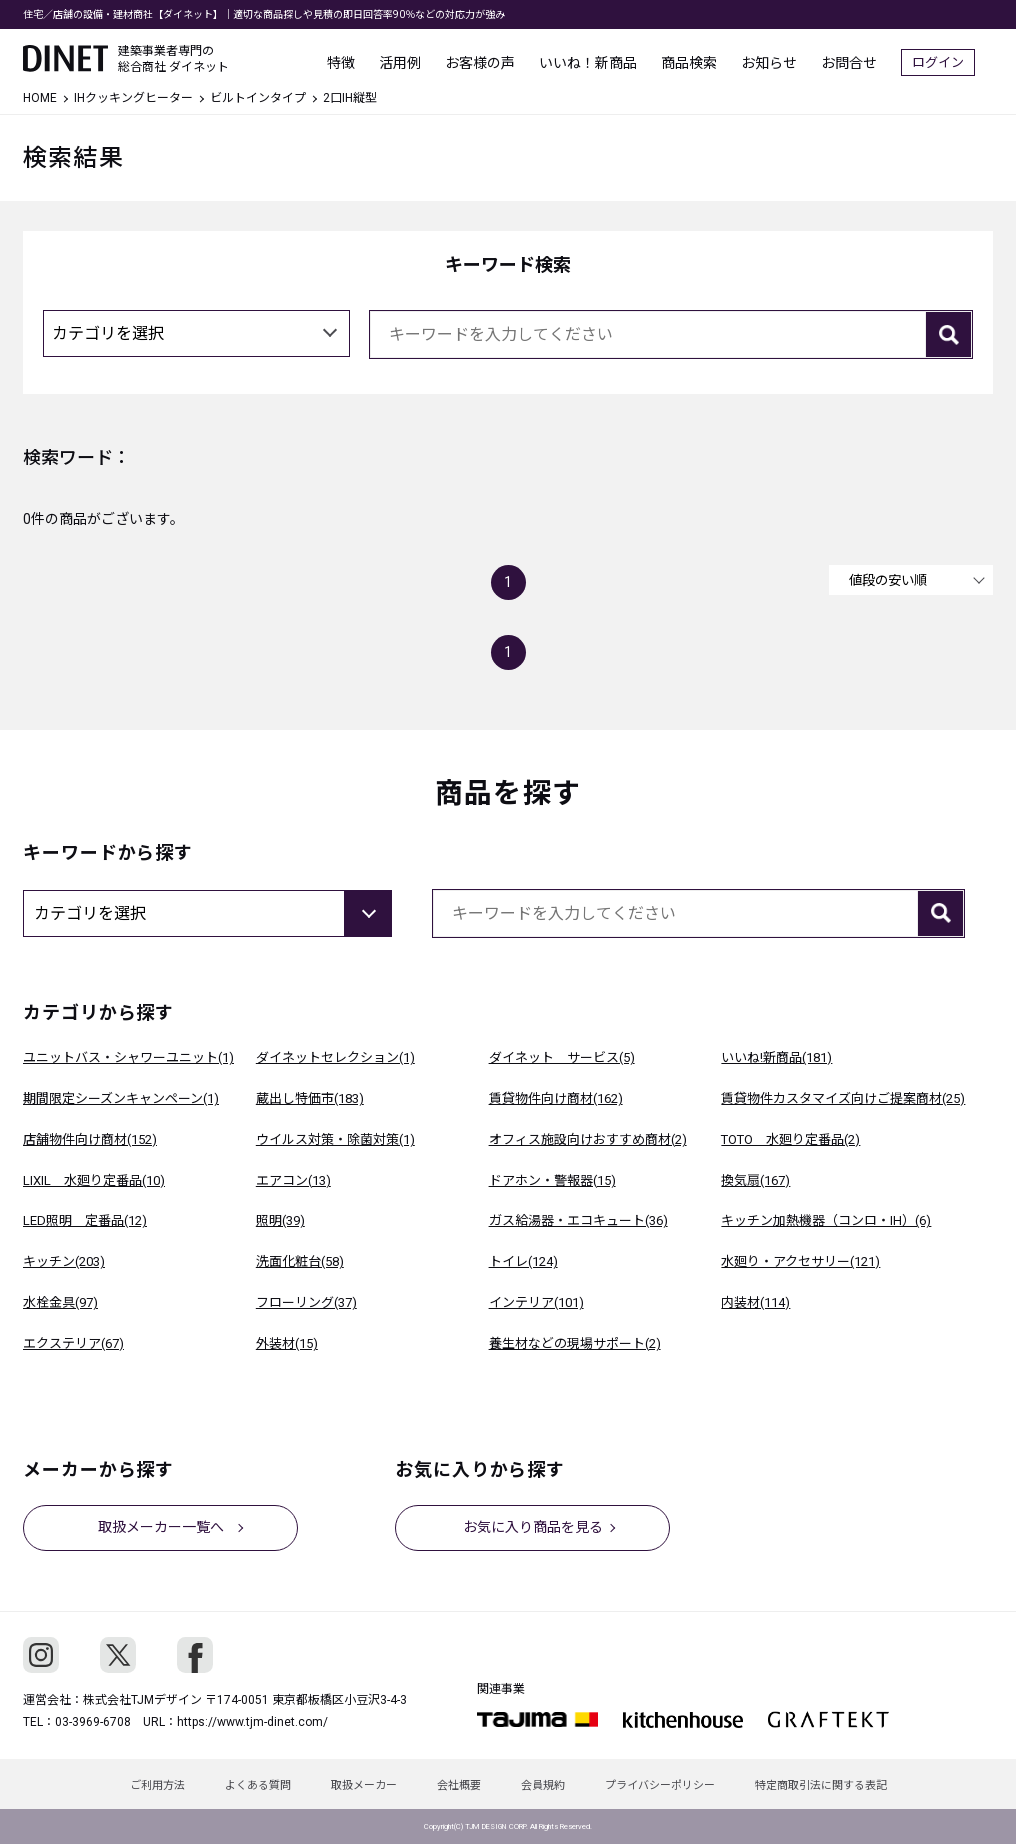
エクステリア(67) (73, 1343)
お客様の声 (498, 60)
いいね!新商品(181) (776, 1057)
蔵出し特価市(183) (310, 1098)
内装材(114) (755, 1302)
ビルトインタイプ (258, 98)
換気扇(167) (755, 1180)
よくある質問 (258, 1785)
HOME (40, 98)
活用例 (418, 60)
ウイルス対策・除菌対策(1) (335, 1139)
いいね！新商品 (606, 60)
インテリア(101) (536, 1302)
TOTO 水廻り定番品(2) (790, 1139)
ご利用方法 (157, 1785)
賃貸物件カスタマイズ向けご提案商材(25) (843, 1098)
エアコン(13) (293, 1180)
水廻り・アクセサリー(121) (800, 1261)
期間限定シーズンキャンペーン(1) (121, 1098)
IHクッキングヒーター (133, 98)
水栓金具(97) (60, 1302)
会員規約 (543, 1785)
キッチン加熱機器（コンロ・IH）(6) (826, 1220)
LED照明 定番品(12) (85, 1220)
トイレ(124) (523, 1261)
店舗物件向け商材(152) (90, 1139)
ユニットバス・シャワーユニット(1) (128, 1057)
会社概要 (459, 1785)
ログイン (956, 60)
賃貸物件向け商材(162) (556, 1098)
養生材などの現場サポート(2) (575, 1343)
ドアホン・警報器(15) (552, 1180)
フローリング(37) (306, 1302)
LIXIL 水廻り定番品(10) (94, 1180)
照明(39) (280, 1220)
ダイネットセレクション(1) (335, 1057)
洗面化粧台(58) (300, 1261)
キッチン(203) (64, 1261)
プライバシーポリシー (660, 1785)
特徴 (359, 60)
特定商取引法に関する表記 (821, 1785)
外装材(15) (287, 1343)
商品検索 (707, 60)
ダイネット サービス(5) (562, 1057)
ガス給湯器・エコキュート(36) (578, 1220)
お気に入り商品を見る (533, 1527)
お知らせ (787, 60)
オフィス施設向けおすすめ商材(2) (588, 1139)
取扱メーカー (364, 1785)
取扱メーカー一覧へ (161, 1527)
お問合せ (867, 60)
